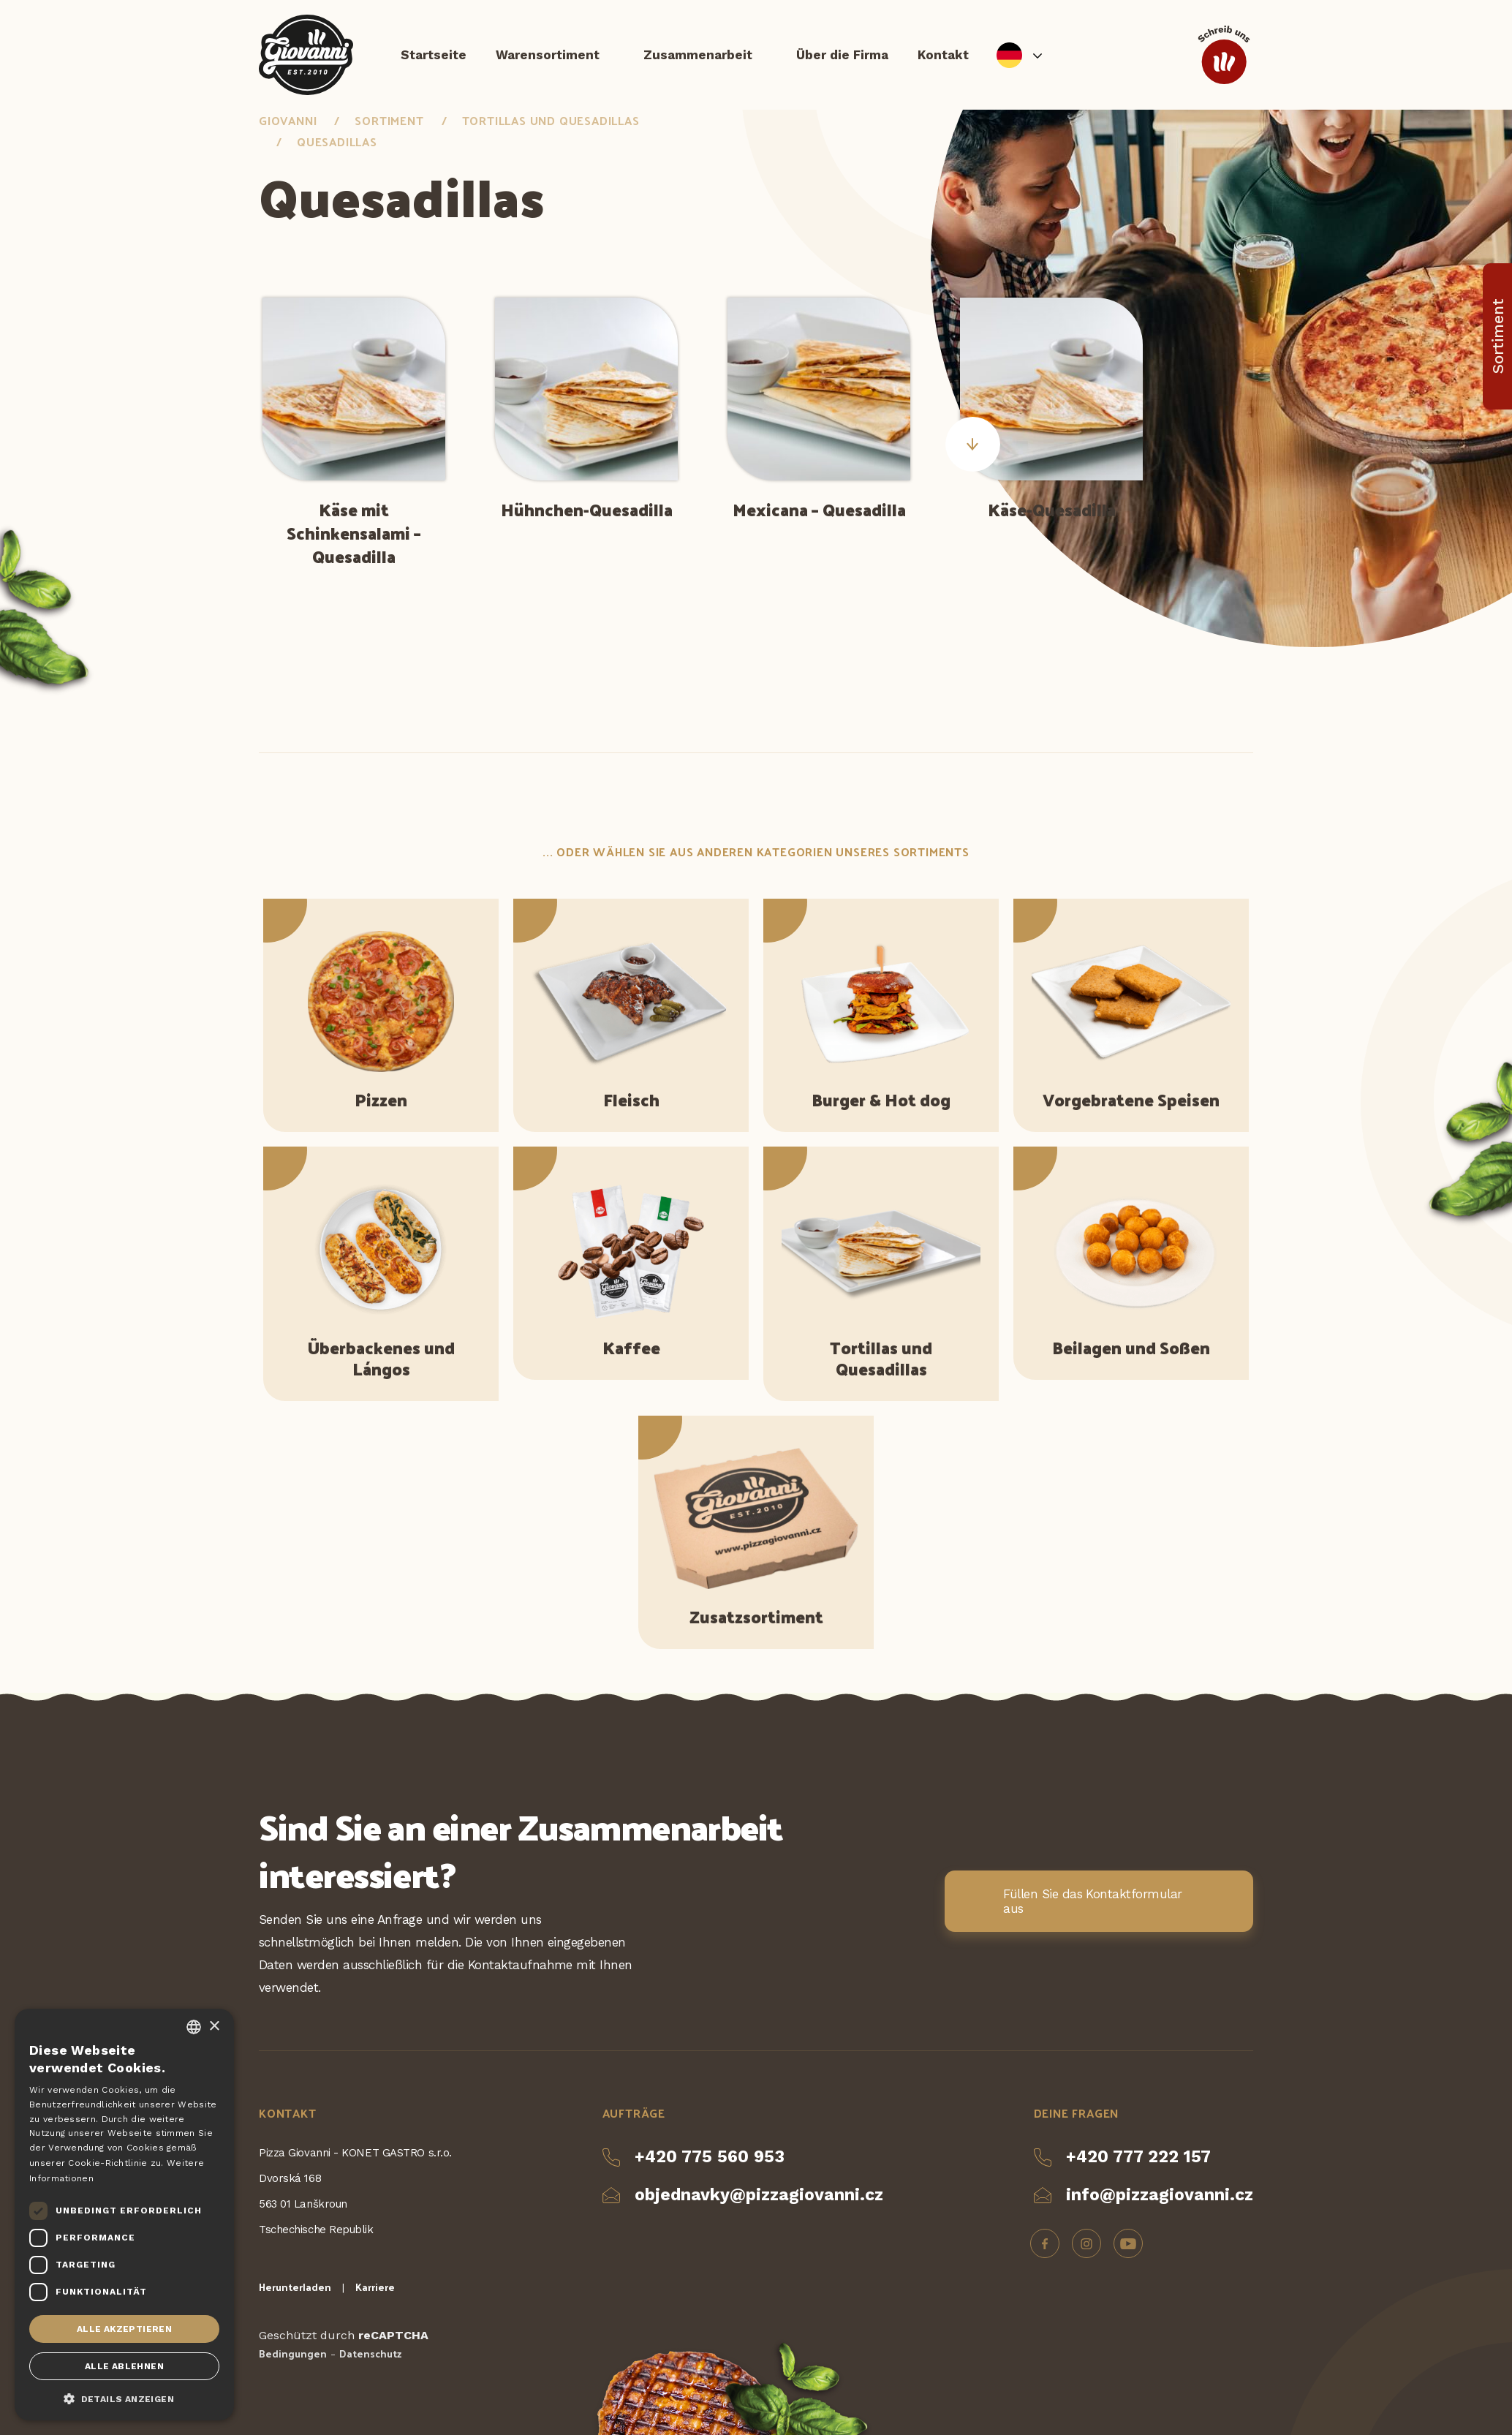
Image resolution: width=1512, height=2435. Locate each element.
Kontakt (943, 55)
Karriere (375, 2287)
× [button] (213, 2026)
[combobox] (193, 2027)
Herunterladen (295, 2287)
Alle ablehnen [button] (124, 2366)
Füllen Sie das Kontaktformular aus (1092, 1901)
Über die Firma (842, 55)
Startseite (433, 55)
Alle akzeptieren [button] (124, 2329)
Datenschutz (370, 2353)
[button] (124, 2398)
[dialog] (124, 2214)
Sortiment (389, 120)
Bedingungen (293, 2353)
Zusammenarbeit (697, 55)
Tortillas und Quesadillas (551, 120)
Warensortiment (548, 55)
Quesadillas (337, 141)
